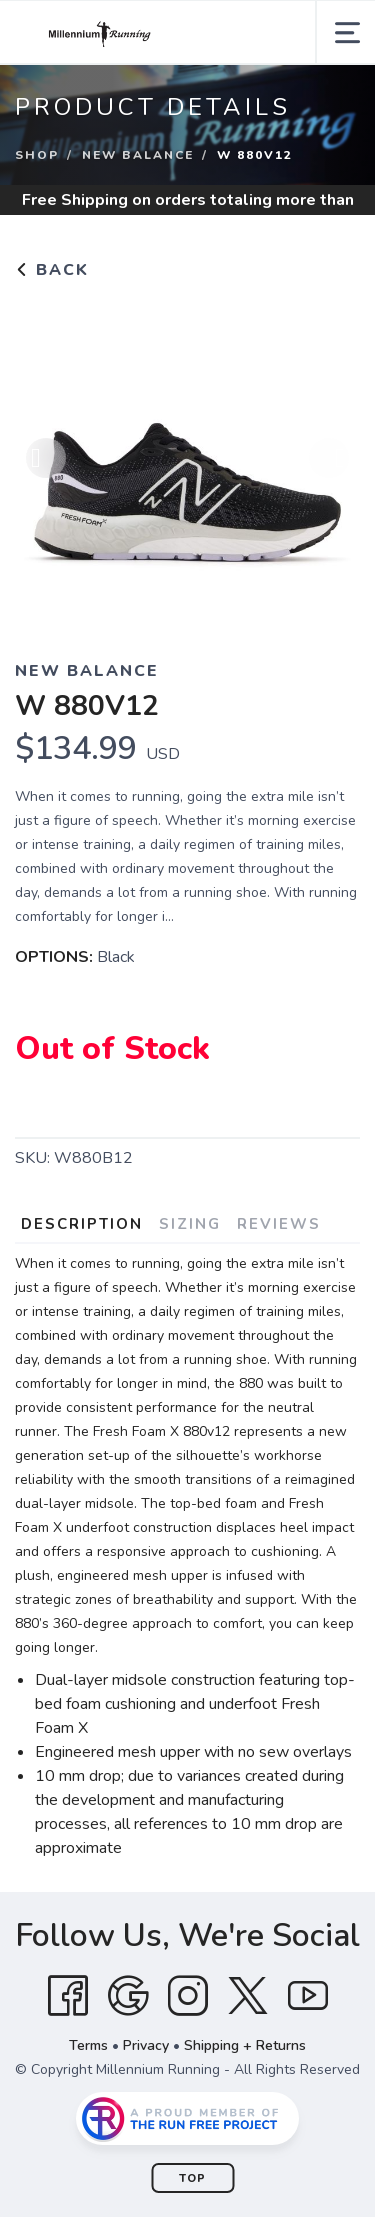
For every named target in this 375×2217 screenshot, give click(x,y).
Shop (37, 155)
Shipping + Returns (245, 2045)
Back (52, 270)
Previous (46, 458)
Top (192, 2178)
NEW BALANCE (138, 155)
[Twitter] (248, 1996)
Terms (88, 2045)
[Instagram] (188, 1996)
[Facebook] (68, 1996)
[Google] (128, 1996)
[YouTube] (308, 1996)
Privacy (146, 2045)
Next (329, 458)
